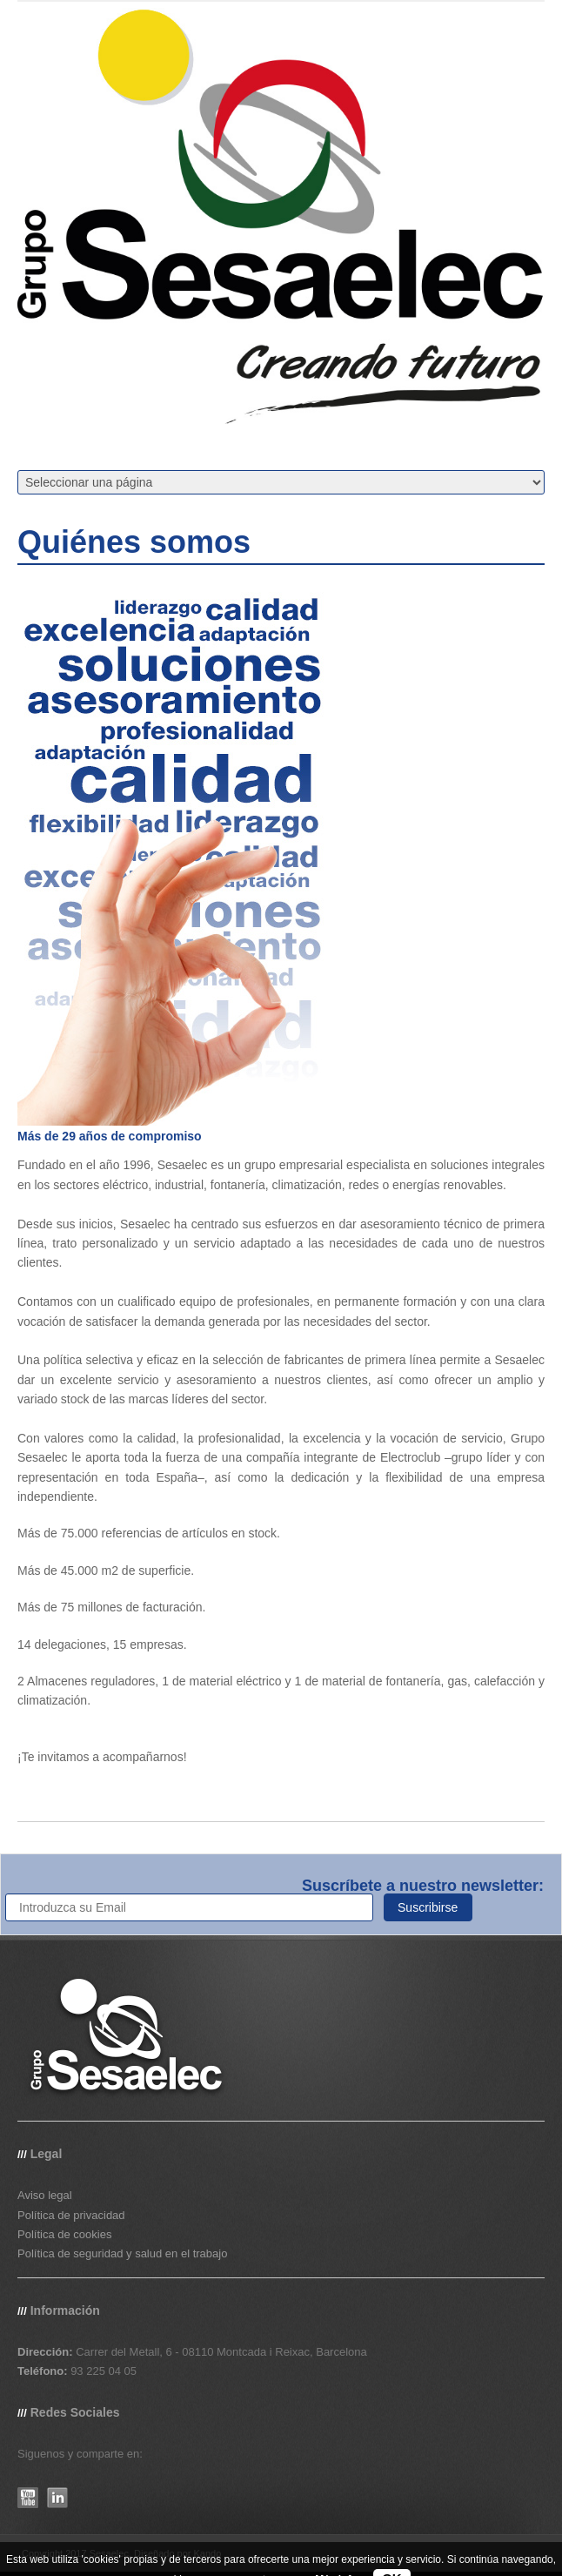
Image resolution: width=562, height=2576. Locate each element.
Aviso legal (44, 2195)
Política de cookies (64, 2234)
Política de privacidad (71, 2215)
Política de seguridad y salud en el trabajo (122, 2253)
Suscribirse (428, 1907)
